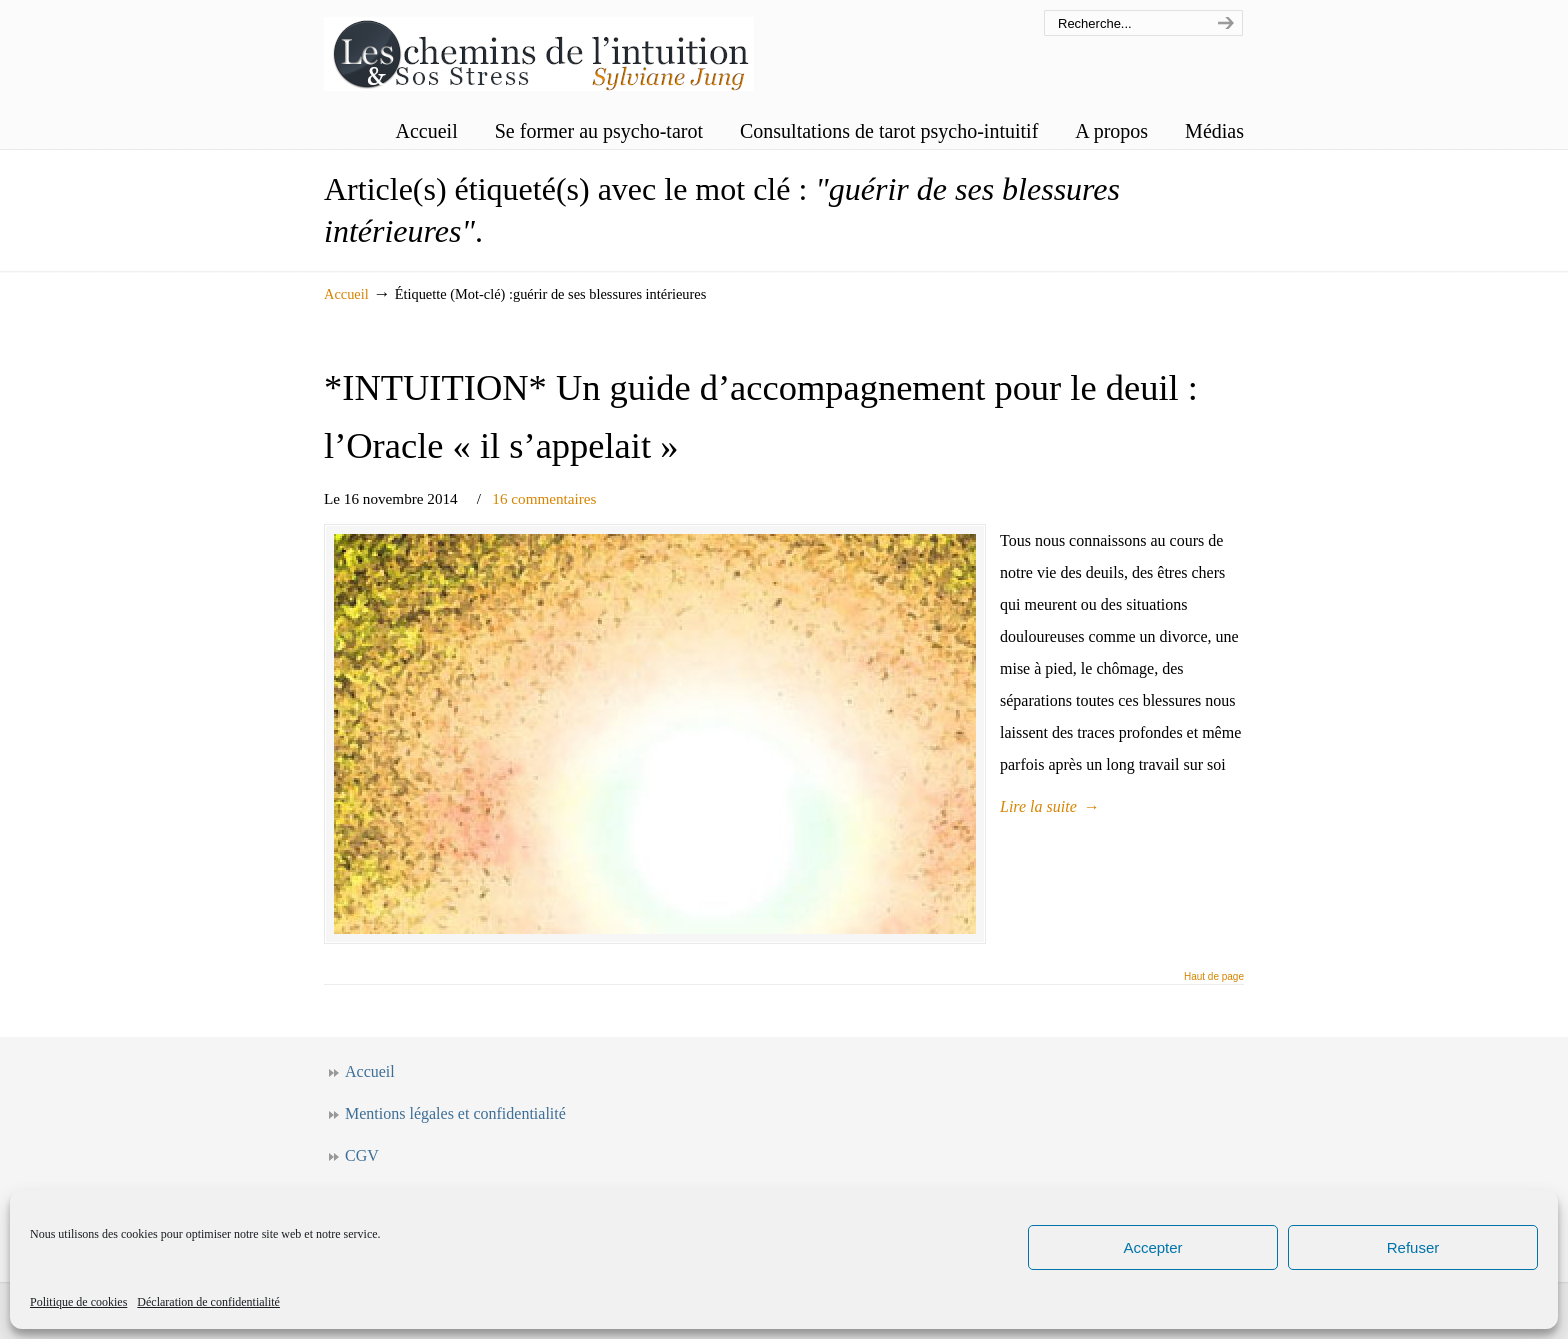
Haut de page (1214, 977)
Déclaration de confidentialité (208, 1302)
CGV (362, 1155)
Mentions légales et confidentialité (455, 1113)
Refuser (1413, 1247)
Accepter (1152, 1247)
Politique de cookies (78, 1302)
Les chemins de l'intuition (539, 48)
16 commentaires (544, 498)
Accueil (346, 294)
